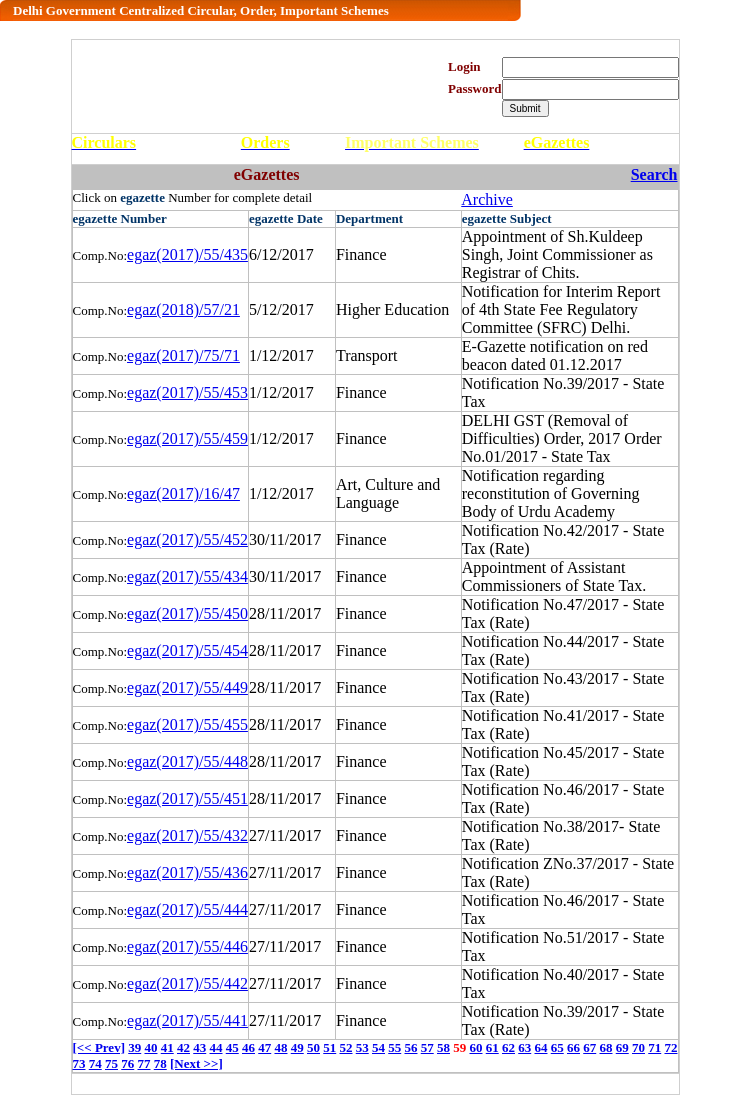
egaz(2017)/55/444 (187, 909)
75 (111, 1063)
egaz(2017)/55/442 (187, 983)
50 (313, 1047)
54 (378, 1047)
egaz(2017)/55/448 (187, 761)
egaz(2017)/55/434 (187, 576)
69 (622, 1047)
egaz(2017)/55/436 (187, 872)
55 (394, 1047)
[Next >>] (196, 1063)
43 (199, 1047)
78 (160, 1063)
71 (654, 1047)
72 (670, 1047)
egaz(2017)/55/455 (187, 724)
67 (589, 1047)
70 (638, 1047)
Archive (487, 199)
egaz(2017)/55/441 (187, 1020)
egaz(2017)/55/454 (187, 650)
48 (280, 1047)
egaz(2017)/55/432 (187, 835)
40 (150, 1047)
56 (410, 1047)
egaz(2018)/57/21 (183, 309)
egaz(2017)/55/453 (187, 392)
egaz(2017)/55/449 (187, 687)
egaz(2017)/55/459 (187, 438)
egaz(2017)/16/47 (183, 493)
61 (492, 1047)
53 (362, 1047)
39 (134, 1047)
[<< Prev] (99, 1047)
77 (144, 1063)
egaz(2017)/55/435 (187, 254)
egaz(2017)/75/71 (183, 355)
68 (605, 1047)
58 (443, 1047)
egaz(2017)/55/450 (187, 613)
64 (540, 1047)
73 (79, 1063)
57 (427, 1047)
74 (95, 1063)
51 (329, 1047)
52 (345, 1047)
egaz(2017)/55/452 (187, 539)
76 (127, 1063)
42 (183, 1047)
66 (573, 1047)
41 (167, 1047)
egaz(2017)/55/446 (187, 946)
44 (215, 1047)
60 (475, 1047)
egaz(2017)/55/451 (187, 798)
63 (524, 1047)
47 (264, 1047)
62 (508, 1047)
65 (557, 1047)
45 (232, 1047)
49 (297, 1047)
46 (248, 1047)
